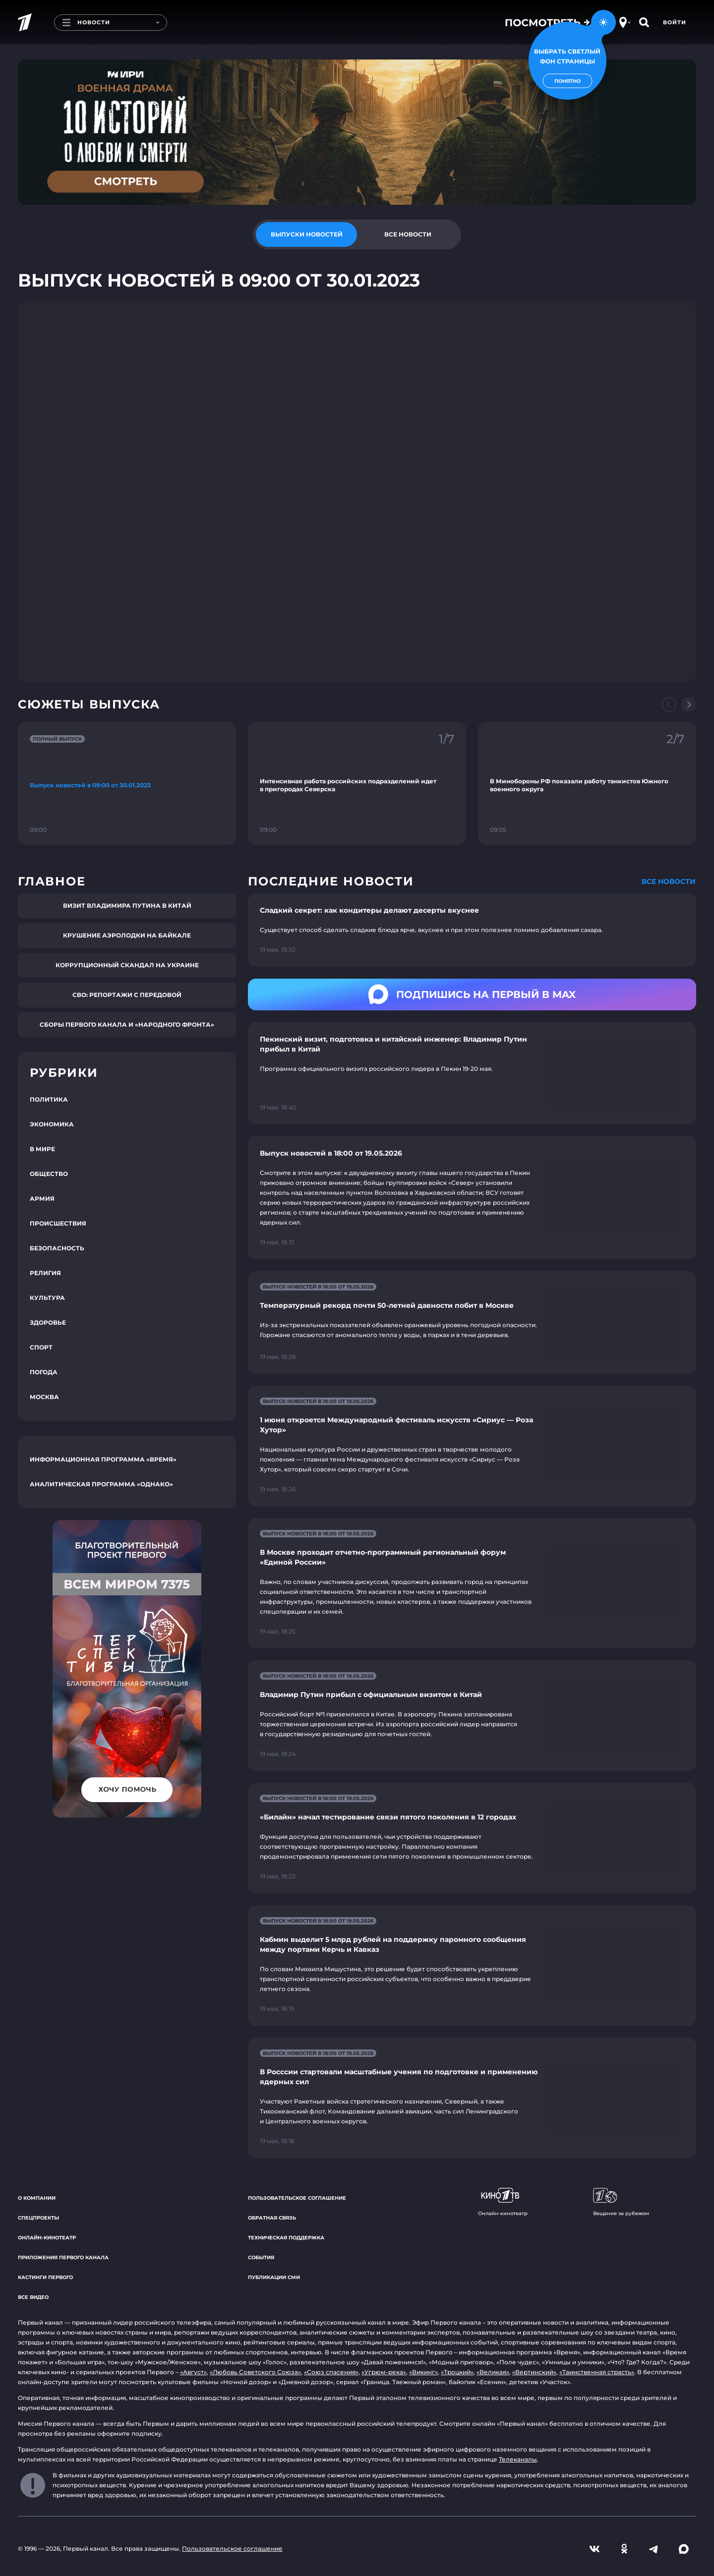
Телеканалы (518, 2459)
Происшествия (58, 1223)
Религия (45, 1273)
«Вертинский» (534, 2372)
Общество (49, 1173)
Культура (47, 1297)
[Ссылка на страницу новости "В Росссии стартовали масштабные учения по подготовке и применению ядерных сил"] (472, 2097)
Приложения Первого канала (63, 2257)
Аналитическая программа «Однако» (101, 1484)
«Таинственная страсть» (596, 2372)
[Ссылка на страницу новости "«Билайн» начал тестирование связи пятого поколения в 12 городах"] (472, 1838)
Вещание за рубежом (621, 2202)
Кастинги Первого (45, 2277)
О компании (37, 2198)
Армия (42, 1198)
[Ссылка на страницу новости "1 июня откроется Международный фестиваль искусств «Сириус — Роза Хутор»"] (472, 1446)
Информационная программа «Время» (103, 1459)
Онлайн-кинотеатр (47, 2237)
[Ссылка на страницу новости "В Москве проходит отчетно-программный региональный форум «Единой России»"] (472, 1583)
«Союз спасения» (331, 2372)
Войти (674, 22)
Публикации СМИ (274, 2277)
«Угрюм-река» (383, 2372)
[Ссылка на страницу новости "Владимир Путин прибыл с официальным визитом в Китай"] (472, 1715)
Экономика (52, 1124)
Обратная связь (272, 2218)
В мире (42, 1149)
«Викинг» (423, 2372)
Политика (49, 1099)
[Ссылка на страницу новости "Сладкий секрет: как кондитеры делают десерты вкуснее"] (472, 930)
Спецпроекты (38, 2218)
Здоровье (48, 1322)
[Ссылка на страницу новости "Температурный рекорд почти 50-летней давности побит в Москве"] (472, 1322)
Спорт (41, 1347)
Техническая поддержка (286, 2237)
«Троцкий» (457, 2372)
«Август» (193, 2372)
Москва (44, 1397)
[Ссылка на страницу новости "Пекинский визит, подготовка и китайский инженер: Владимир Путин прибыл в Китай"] (472, 1073)
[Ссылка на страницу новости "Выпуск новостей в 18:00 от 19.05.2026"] (472, 1197)
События (261, 2257)
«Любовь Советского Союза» (255, 2372)
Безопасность (57, 1248)
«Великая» (492, 2372)
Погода (44, 1372)
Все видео (33, 2297)
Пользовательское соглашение (297, 2198)
